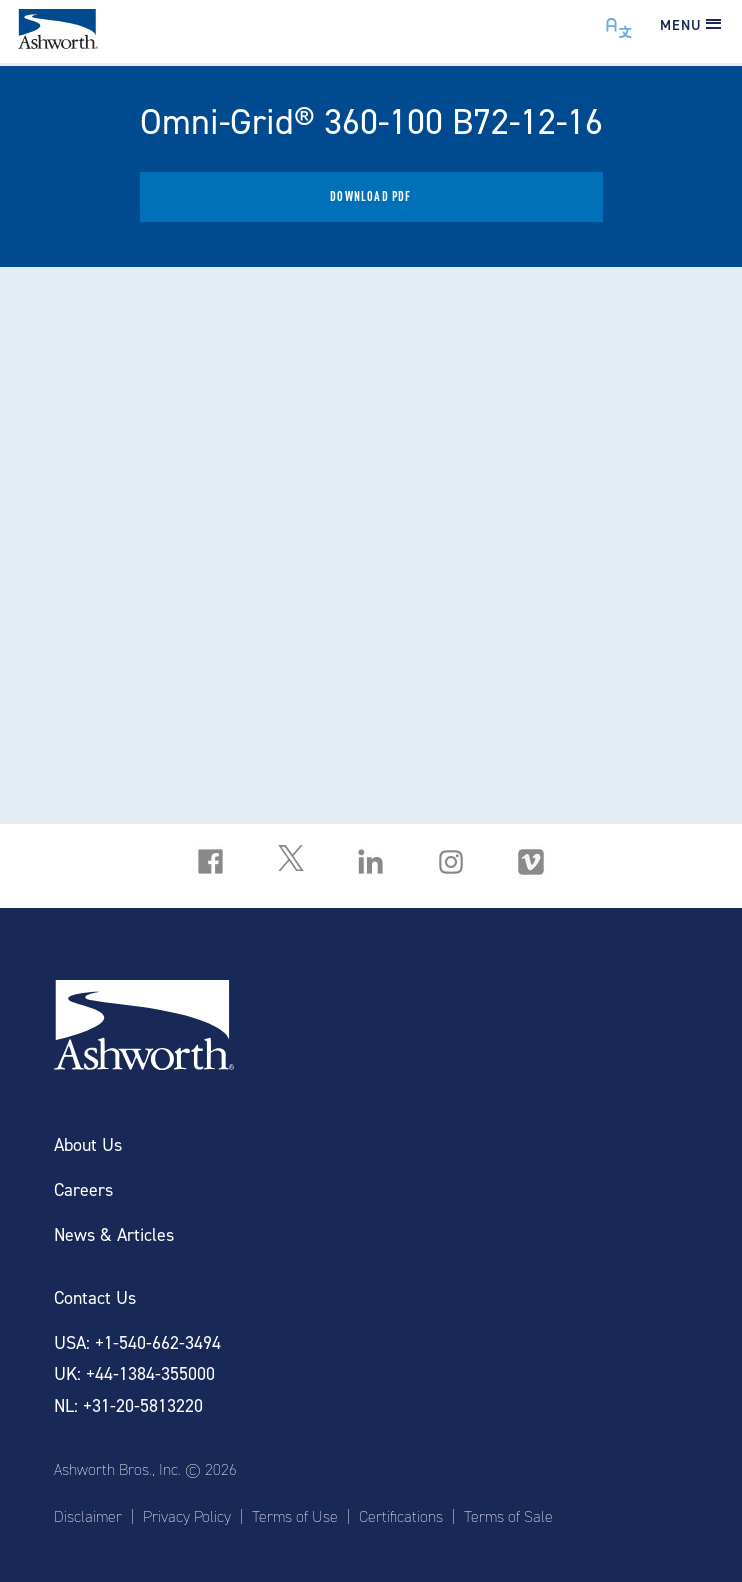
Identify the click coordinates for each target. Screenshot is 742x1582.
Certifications (401, 1517)
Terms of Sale (508, 1517)
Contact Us (95, 1298)
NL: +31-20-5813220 (128, 1406)
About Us (88, 1145)
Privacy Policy (187, 1517)
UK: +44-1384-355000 (134, 1374)
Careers (83, 1190)
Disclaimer (88, 1517)
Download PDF (370, 196)
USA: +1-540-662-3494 (137, 1343)
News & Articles (114, 1235)
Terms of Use (295, 1517)
